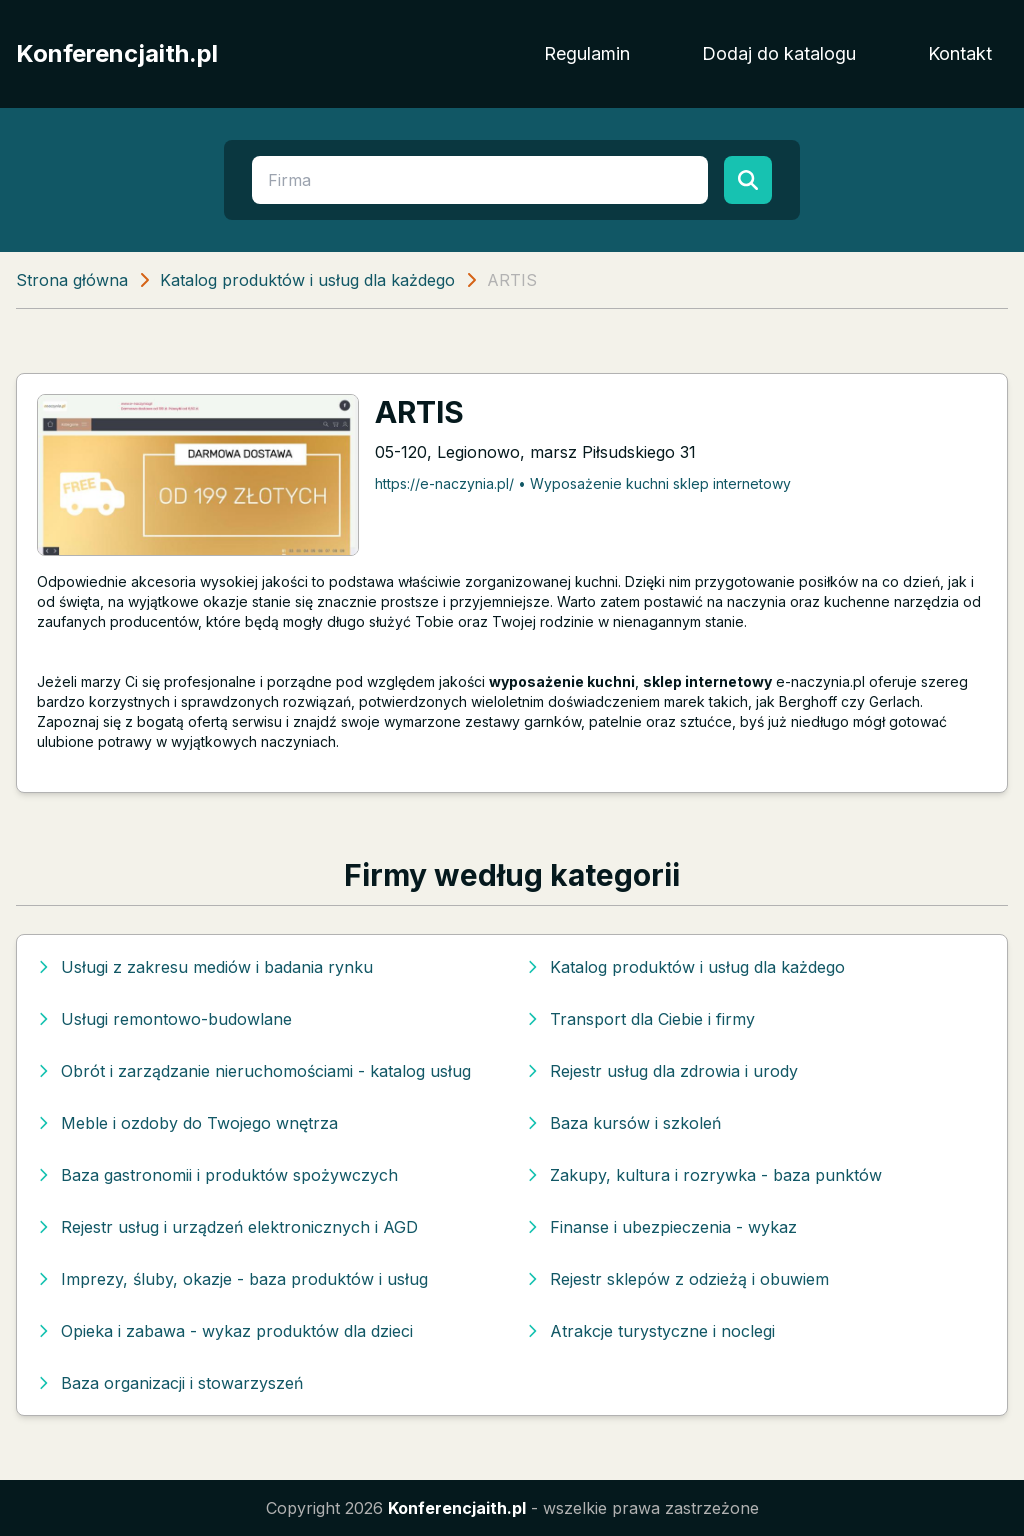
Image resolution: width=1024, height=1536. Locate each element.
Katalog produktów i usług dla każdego (307, 280)
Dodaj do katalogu (779, 53)
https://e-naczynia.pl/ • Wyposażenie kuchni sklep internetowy (583, 483)
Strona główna (72, 280)
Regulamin (587, 53)
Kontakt (960, 53)
